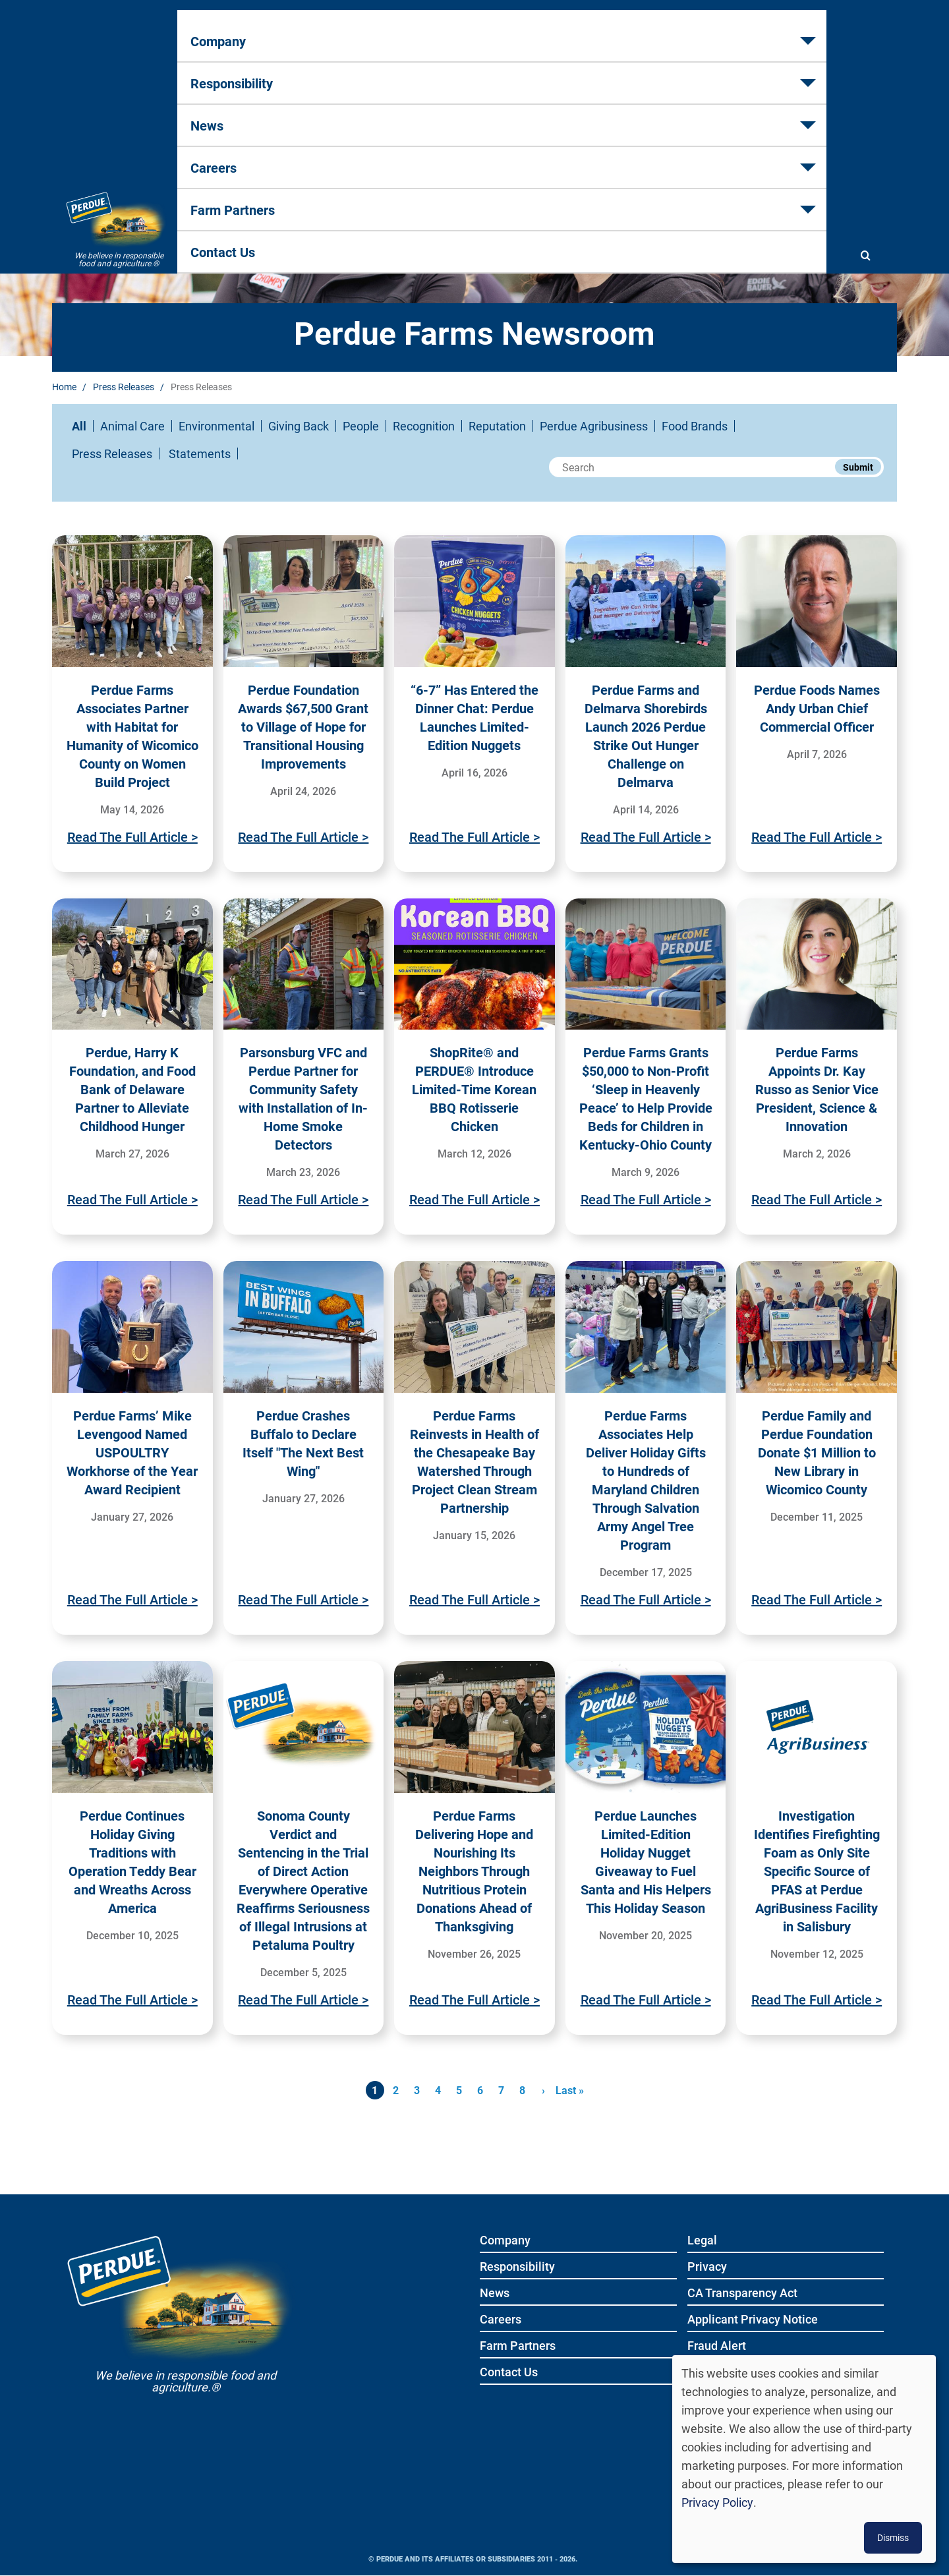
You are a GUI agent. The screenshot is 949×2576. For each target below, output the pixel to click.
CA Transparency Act (742, 2293)
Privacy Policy (717, 2502)
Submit (858, 467)
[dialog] (804, 2459)
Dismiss (893, 2537)
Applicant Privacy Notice (752, 2320)
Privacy (707, 2267)
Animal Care (132, 426)
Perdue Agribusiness (594, 426)
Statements (200, 453)
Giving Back (298, 426)
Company (230, 73)
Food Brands (695, 426)
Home (64, 386)
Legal (702, 2241)
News (451, 73)
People (361, 426)
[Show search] (865, 73)
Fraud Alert (716, 2346)
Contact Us (770, 73)
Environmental (216, 426)
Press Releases (123, 386)
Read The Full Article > (132, 836)
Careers (541, 73)
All (79, 426)
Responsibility (345, 73)
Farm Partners (652, 73)
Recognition (424, 426)
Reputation (497, 426)
